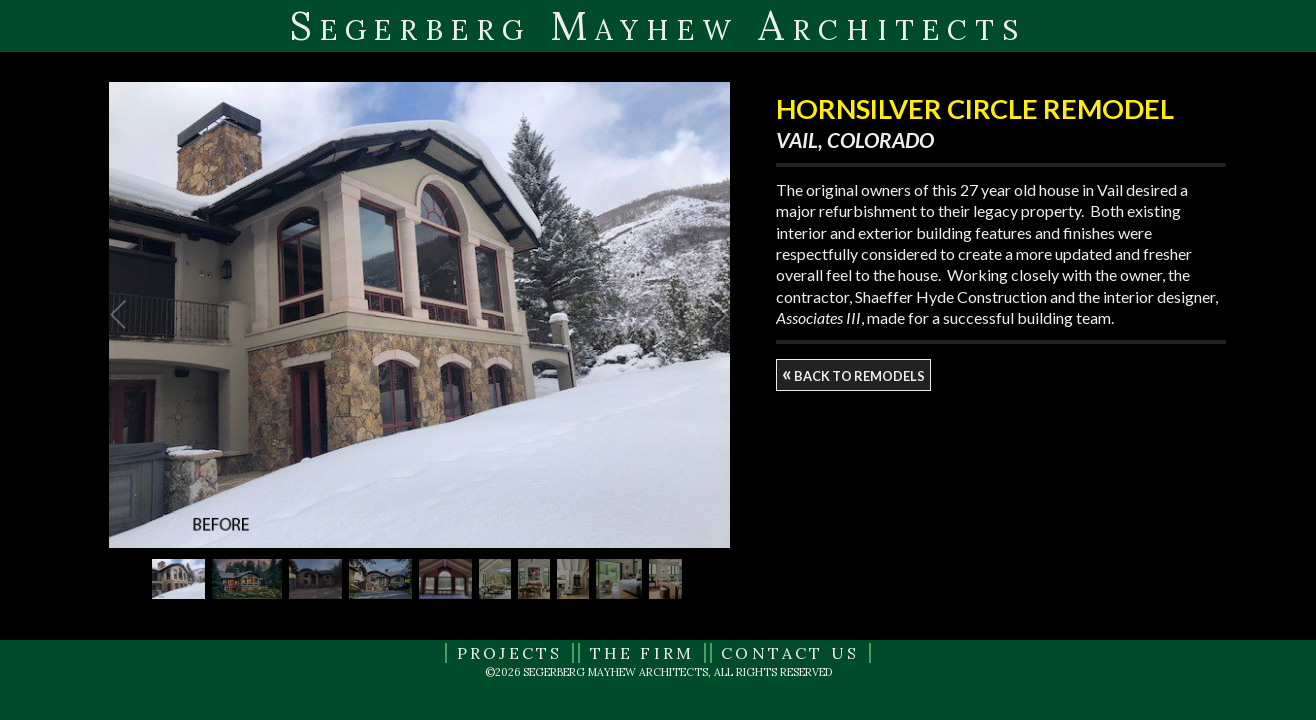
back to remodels (853, 373)
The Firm (642, 653)
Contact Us (790, 653)
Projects (510, 653)
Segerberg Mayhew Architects (658, 25)
